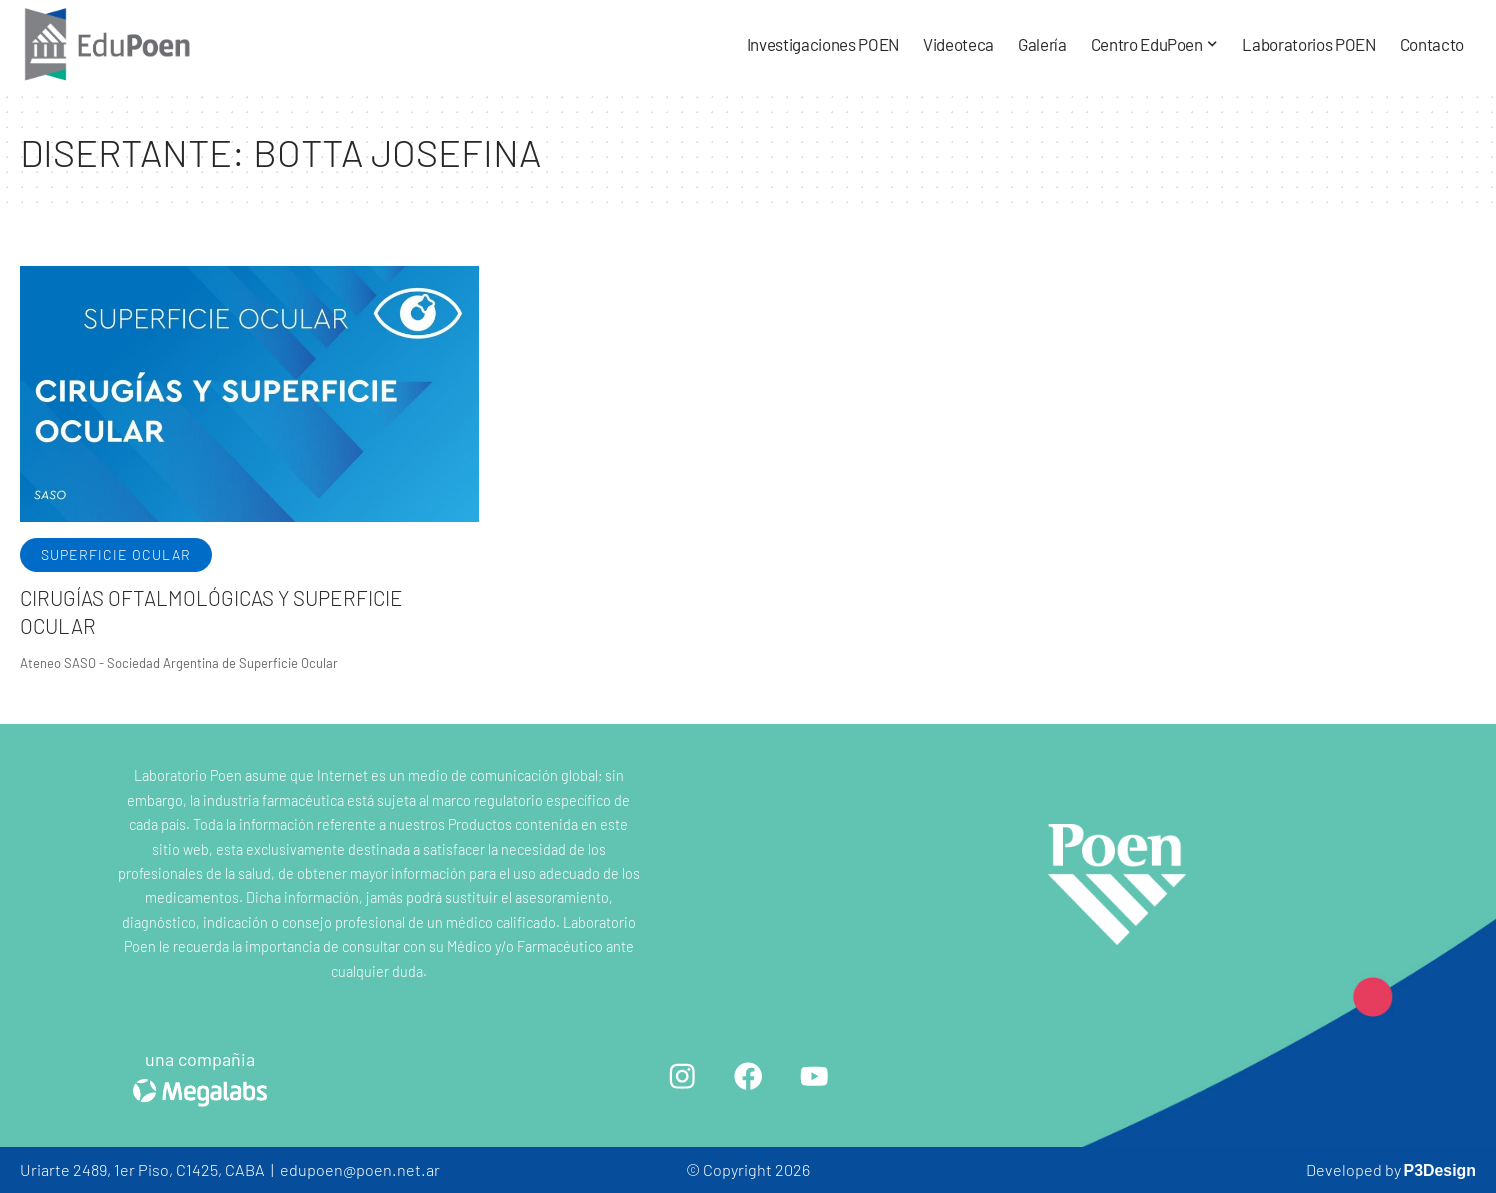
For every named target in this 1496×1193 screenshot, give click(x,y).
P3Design (1439, 1169)
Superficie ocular (116, 554)
